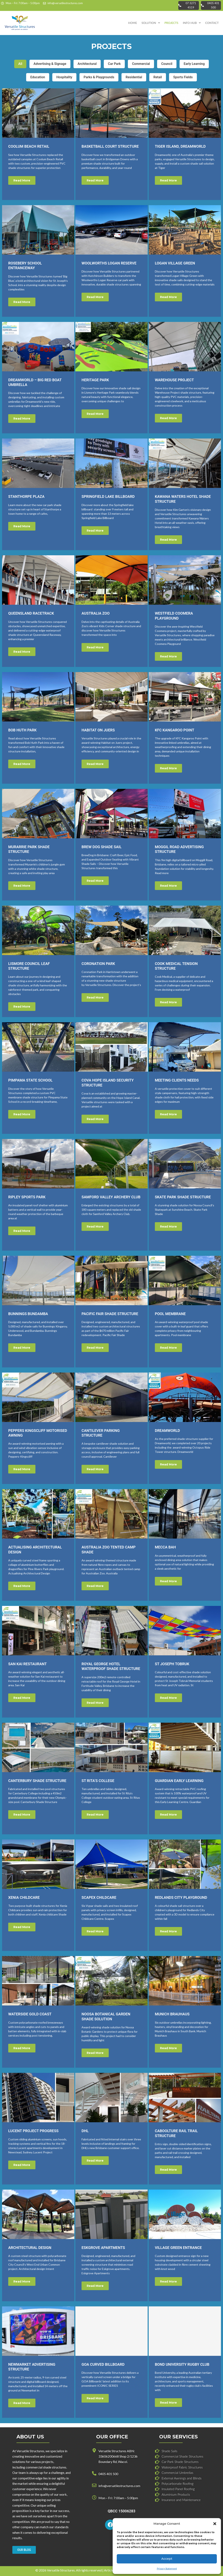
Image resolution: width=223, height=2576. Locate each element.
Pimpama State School (30, 1080)
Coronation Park (98, 963)
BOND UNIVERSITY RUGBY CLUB (182, 2364)
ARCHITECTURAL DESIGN (29, 2247)
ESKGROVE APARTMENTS (103, 2247)
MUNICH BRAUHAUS (172, 2014)
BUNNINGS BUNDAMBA (28, 1314)
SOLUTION (150, 23)
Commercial (141, 64)
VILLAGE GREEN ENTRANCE (178, 2247)
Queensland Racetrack (31, 613)
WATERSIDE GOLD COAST (29, 2014)
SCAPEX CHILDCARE (99, 1897)
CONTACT (212, 23)
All (20, 64)
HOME (132, 23)
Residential (134, 77)
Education (37, 77)
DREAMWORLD (167, 1430)
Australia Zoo (96, 613)
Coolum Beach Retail (28, 146)
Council (166, 64)
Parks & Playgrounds (99, 77)
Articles (109, 2570)
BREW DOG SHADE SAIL (101, 847)
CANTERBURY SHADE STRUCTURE (37, 1781)
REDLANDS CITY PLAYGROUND (181, 1897)
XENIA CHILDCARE (24, 1897)
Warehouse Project (174, 380)
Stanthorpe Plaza (26, 496)
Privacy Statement (167, 2568)
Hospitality (64, 77)
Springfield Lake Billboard (108, 496)
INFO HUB (192, 23)
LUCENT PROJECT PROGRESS (33, 2131)
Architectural (87, 64)
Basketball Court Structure (110, 146)
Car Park (114, 64)
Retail (157, 77)
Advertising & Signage (50, 64)
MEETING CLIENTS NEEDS (177, 1080)
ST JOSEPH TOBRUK (172, 1664)
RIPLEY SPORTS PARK (27, 1197)
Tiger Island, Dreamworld (180, 146)
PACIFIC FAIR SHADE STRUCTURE (110, 1314)
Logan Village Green (175, 263)
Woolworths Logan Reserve (109, 263)
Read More (21, 180)
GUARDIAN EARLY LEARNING (179, 1781)
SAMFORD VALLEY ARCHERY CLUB (111, 1197)
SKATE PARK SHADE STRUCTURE (183, 1197)
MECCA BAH (165, 1547)
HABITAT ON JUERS (98, 730)
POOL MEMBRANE (170, 1314)
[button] (215, 2524)
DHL (85, 2131)
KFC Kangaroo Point (174, 730)
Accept (166, 2559)
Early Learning (194, 64)
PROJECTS (171, 23)
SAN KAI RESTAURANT (27, 1664)
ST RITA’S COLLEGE (98, 1781)
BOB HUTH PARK (22, 730)
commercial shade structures (46, 2467)
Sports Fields (183, 77)
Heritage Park (95, 380)
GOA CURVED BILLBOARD (103, 2364)
